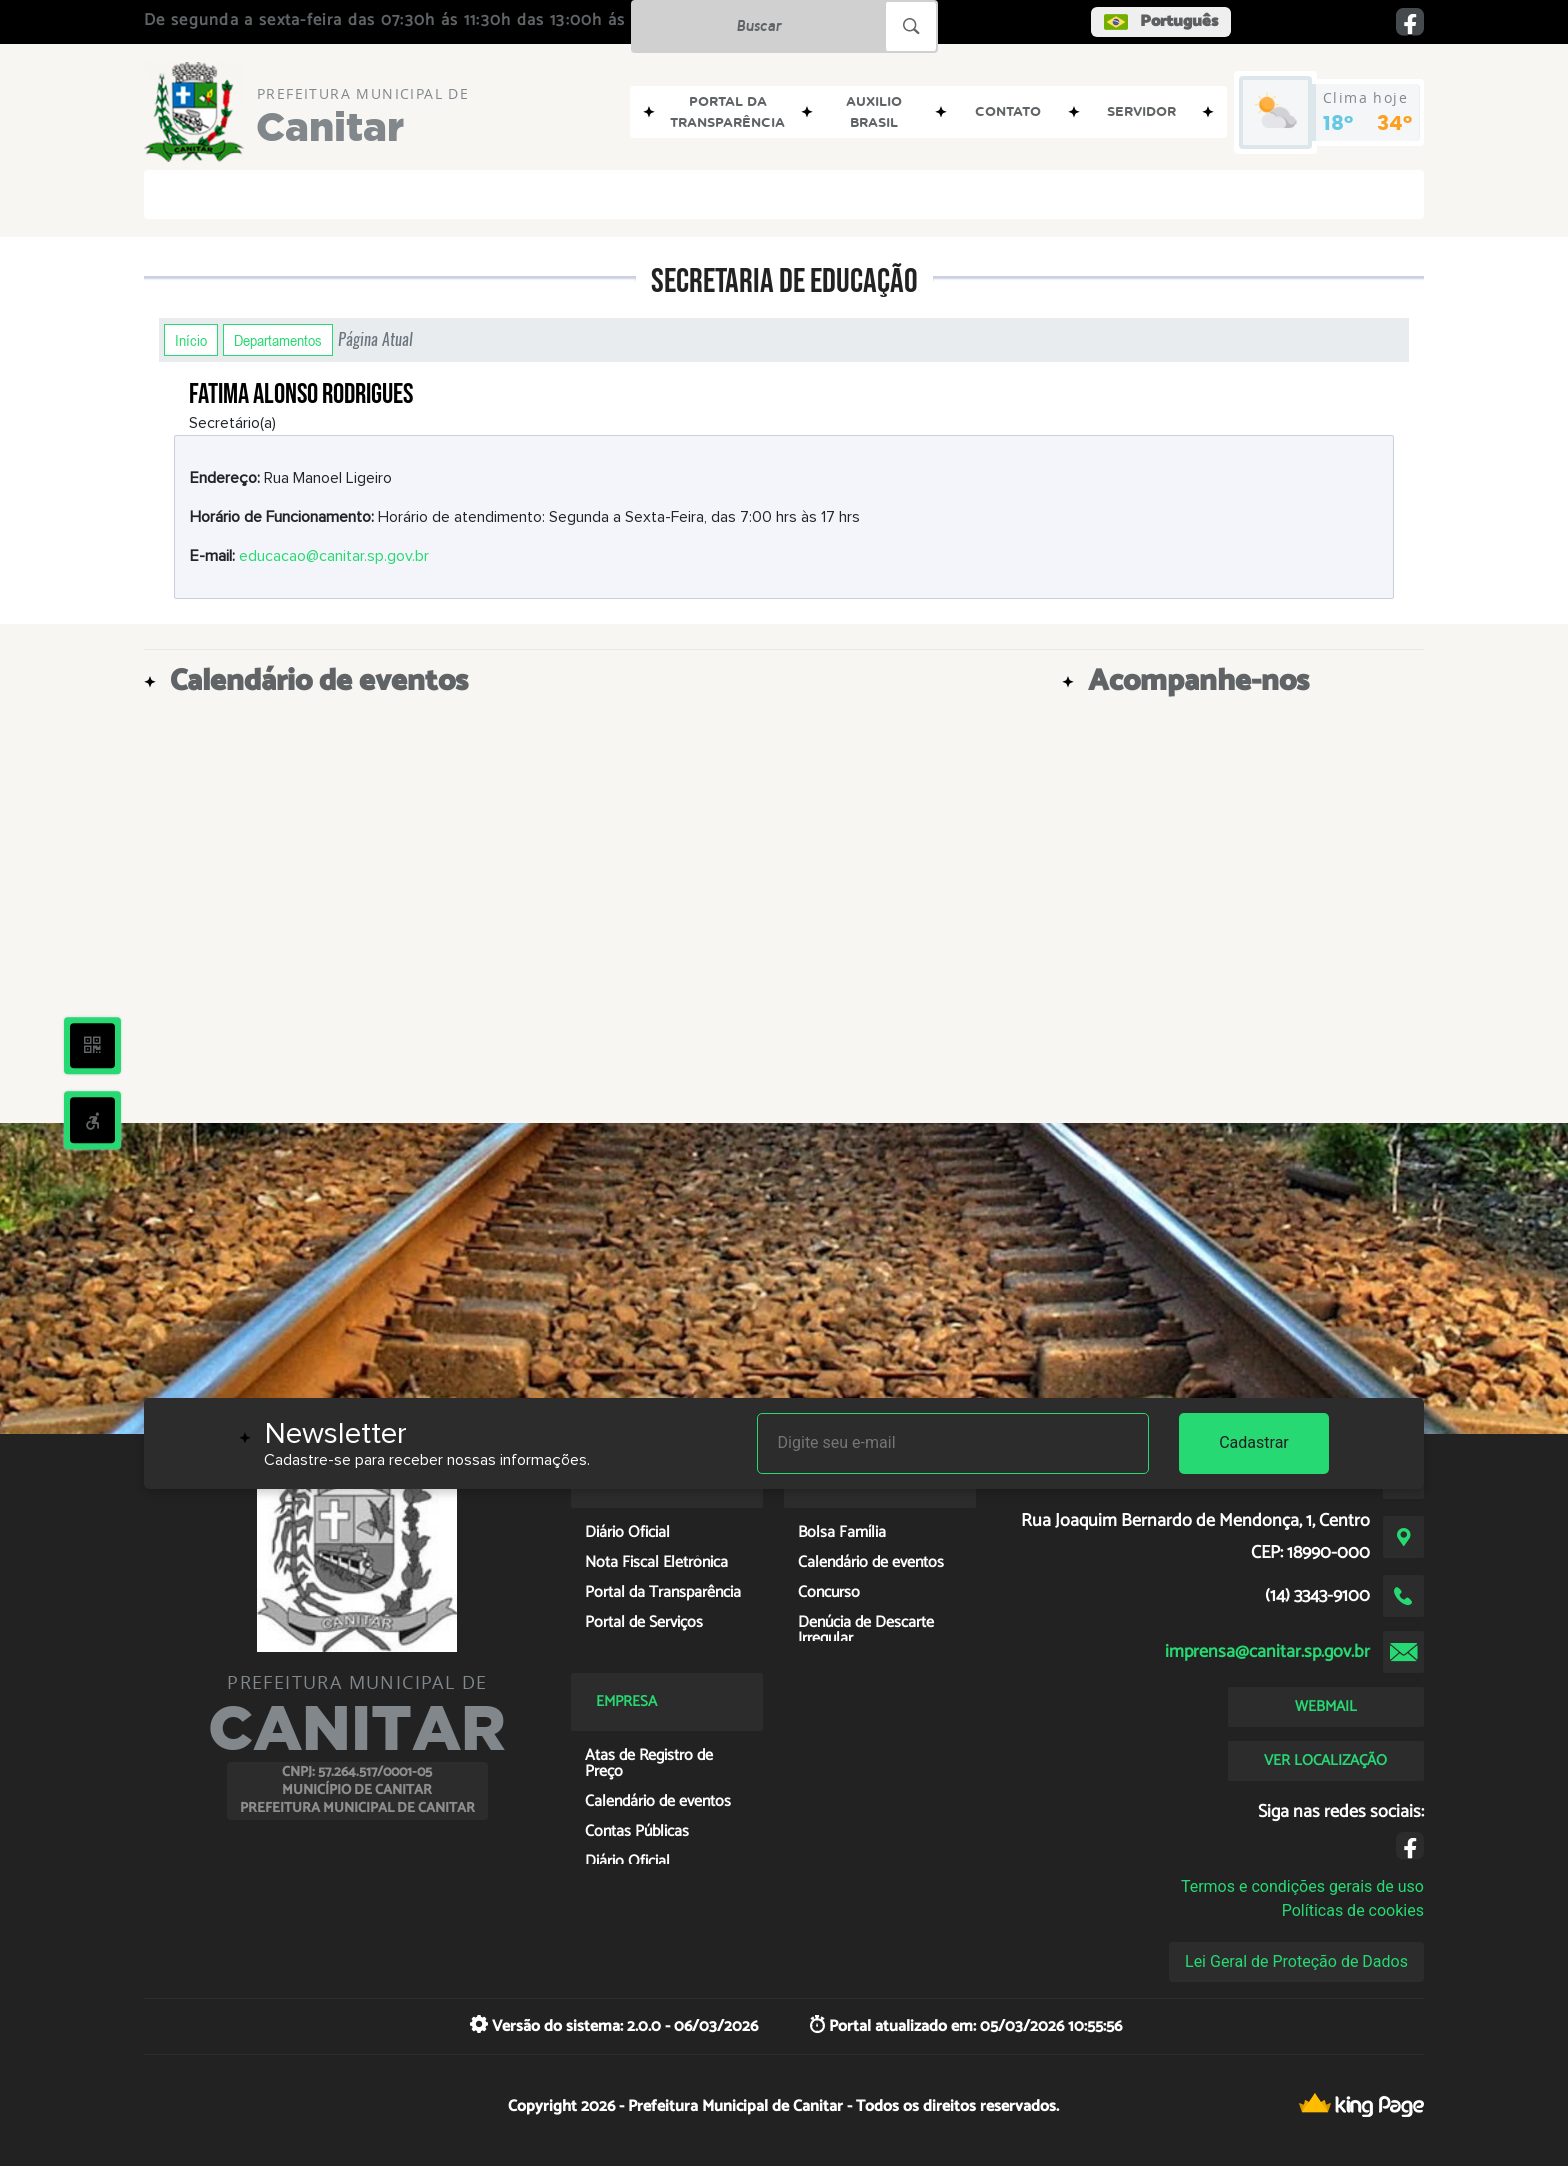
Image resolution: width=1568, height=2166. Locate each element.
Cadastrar (1254, 1442)
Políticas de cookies (1353, 1910)
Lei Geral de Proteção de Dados (1296, 1961)
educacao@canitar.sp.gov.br (334, 556)
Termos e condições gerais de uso (1302, 1886)
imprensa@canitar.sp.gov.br (1267, 1652)
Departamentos (278, 340)
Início (191, 340)
